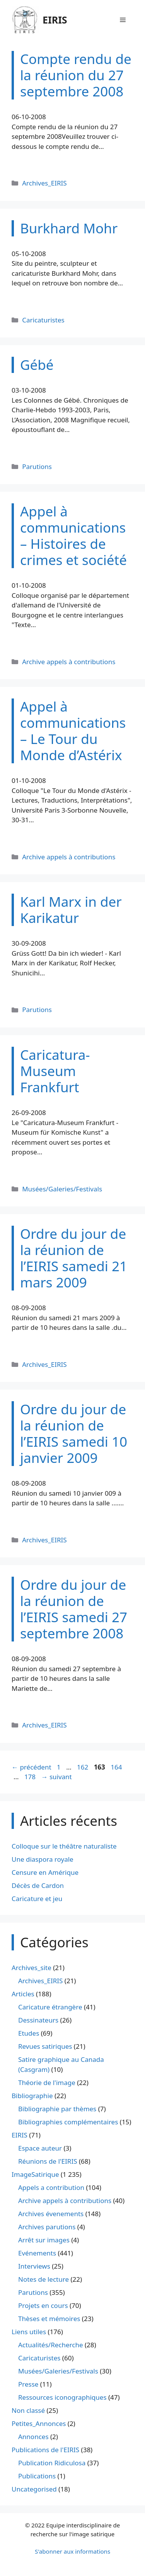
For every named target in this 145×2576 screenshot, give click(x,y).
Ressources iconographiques (62, 2397)
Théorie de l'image (46, 2082)
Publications (37, 2475)
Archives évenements (51, 2213)
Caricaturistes (43, 319)
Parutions (37, 466)
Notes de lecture (43, 2279)
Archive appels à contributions (68, 661)
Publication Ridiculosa (51, 2462)
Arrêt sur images (44, 2239)
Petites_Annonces (39, 2423)
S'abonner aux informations (72, 2551)
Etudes (28, 2033)
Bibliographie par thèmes (57, 2108)
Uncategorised (34, 2489)
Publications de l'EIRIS (45, 2449)
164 (117, 1767)
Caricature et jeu (37, 1898)
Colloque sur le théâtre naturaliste (64, 1846)
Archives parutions (46, 2226)
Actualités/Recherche (50, 2344)
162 (83, 1767)
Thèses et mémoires (49, 2318)
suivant (56, 1776)
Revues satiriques (45, 2046)
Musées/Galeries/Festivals (62, 1188)
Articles (23, 1993)
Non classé (28, 2410)
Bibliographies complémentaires (68, 2121)
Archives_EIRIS (44, 183)
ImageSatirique (35, 2174)
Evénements (37, 2253)
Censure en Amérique (45, 1872)
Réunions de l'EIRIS (47, 2161)
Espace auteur (40, 2148)
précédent (31, 1767)
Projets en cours (43, 2305)
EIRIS (55, 19)
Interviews (34, 2266)
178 (31, 1776)
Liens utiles (29, 2331)
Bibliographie (32, 2095)
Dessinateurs (38, 2020)
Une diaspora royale (42, 1859)
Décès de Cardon (38, 1885)
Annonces (33, 2436)
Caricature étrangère (50, 2006)
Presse (28, 2384)
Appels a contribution (51, 2187)
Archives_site (31, 1967)
